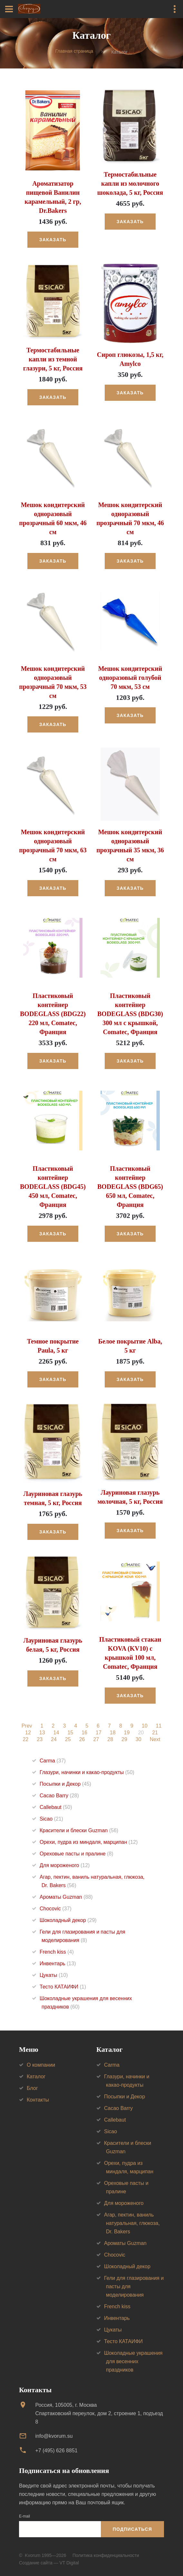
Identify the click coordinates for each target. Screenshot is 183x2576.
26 (82, 1739)
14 (56, 1732)
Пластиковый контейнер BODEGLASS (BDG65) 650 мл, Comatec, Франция (130, 1186)
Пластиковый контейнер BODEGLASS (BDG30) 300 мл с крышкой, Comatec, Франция (130, 1013)
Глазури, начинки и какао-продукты (87, 1772)
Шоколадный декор (68, 1920)
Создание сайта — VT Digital (49, 2562)
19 (127, 1732)
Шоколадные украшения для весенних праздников (133, 2361)
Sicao (51, 1819)
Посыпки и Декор (65, 1784)
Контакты (38, 2100)
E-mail (24, 2516)
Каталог (36, 2076)
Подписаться (132, 2529)
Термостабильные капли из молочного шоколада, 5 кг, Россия (130, 183)
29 (124, 1739)
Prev (27, 1726)
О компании (41, 2065)
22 (25, 1739)
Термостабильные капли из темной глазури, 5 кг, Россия (53, 359)
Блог (32, 2088)
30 (138, 1739)
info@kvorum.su (53, 2436)
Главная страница (74, 51)
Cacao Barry (59, 1795)
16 (84, 1732)
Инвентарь (58, 1963)
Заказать (52, 239)
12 (28, 1732)
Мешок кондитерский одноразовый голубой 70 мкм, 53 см (130, 677)
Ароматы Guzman (66, 1897)
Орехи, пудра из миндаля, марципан (89, 1842)
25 (68, 1739)
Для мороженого (65, 1865)
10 (145, 1726)
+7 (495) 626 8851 (56, 2450)
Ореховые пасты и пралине (76, 1853)
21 (155, 1732)
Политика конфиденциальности (105, 2555)
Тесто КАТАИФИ (63, 1986)
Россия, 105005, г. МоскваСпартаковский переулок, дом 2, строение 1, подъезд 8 (99, 2413)
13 (42, 1732)
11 (159, 1726)
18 (113, 1732)
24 (54, 1739)
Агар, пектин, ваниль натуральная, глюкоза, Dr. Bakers (132, 2223)
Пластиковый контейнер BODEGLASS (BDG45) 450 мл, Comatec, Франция (53, 1186)
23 (40, 1739)
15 (70, 1732)
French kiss (57, 1952)
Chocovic (56, 1908)
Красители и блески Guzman (79, 1830)
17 (98, 1732)
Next (155, 1739)
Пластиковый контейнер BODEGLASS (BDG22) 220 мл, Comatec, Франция (53, 1013)
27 (96, 1739)
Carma (53, 1760)
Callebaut (56, 1807)
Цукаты (54, 1975)
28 (110, 1739)
